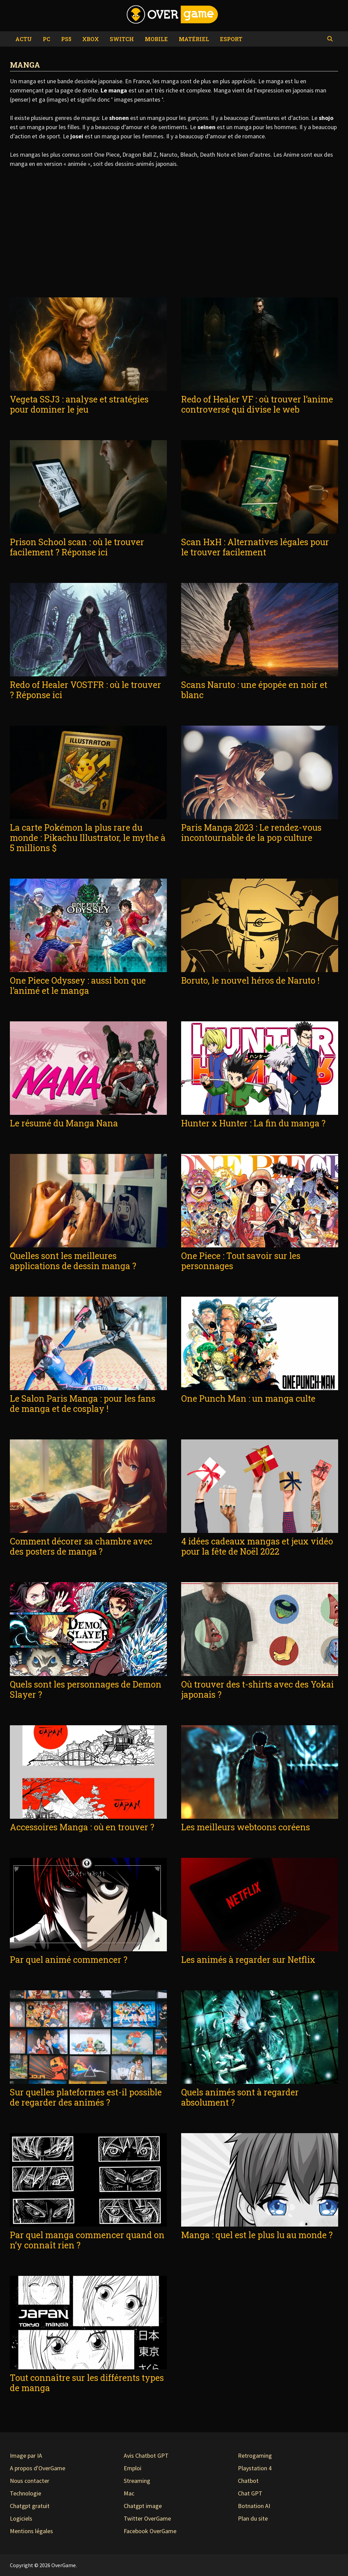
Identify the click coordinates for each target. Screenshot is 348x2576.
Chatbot (248, 2481)
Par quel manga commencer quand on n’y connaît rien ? (87, 2240)
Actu (23, 38)
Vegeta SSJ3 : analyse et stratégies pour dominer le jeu (79, 404)
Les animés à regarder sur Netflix (248, 1959)
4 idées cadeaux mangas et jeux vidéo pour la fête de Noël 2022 (257, 1546)
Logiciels (21, 2518)
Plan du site (253, 2518)
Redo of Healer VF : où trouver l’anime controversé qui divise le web (257, 404)
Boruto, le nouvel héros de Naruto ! (250, 980)
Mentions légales (31, 2531)
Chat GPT (250, 2493)
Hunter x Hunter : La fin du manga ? (253, 1123)
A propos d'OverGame (37, 2468)
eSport (231, 38)
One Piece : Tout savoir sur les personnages (240, 1261)
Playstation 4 (255, 2468)
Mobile (156, 38)
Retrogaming (255, 2455)
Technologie (25, 2493)
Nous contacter (29, 2481)
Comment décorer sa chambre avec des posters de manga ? (81, 1546)
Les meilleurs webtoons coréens (245, 1827)
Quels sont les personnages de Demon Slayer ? (85, 1689)
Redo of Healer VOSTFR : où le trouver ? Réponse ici (85, 690)
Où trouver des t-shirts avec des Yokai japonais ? (257, 1689)
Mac (129, 2493)
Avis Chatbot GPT (146, 2455)
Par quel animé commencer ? (68, 1959)
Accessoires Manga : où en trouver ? (82, 1827)
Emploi (132, 2468)
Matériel (194, 38)
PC (46, 38)
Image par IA (26, 2455)
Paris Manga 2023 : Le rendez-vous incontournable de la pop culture (251, 832)
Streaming (137, 2481)
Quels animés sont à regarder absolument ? (240, 2097)
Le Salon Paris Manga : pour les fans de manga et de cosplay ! (82, 1403)
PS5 (66, 38)
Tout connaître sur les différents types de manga (87, 2382)
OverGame (63, 2565)
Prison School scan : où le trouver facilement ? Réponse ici (77, 547)
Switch (122, 38)
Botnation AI (254, 2506)
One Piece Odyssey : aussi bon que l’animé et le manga (78, 985)
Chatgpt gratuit (30, 2506)
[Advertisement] (174, 232)
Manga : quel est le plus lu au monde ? (257, 2235)
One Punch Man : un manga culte (248, 1398)
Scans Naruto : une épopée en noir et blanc (254, 690)
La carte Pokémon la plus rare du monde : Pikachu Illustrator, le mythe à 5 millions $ (88, 837)
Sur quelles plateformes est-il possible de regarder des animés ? (86, 2097)
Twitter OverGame (147, 2518)
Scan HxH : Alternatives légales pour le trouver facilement (255, 547)
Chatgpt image (143, 2506)
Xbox (90, 38)
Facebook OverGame (150, 2531)
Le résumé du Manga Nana (64, 1123)
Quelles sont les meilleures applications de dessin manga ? (73, 1261)
